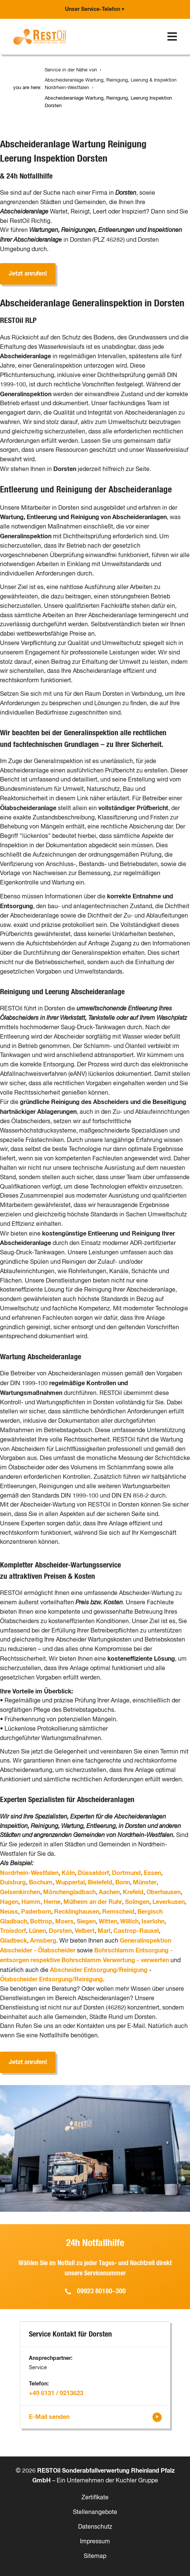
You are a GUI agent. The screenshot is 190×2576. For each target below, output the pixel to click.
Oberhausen (163, 1892)
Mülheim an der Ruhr (92, 1902)
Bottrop (41, 1922)
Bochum (41, 1882)
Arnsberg (43, 1941)
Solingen (137, 1902)
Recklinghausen (76, 1912)
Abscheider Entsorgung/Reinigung (99, 1970)
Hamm (31, 1902)
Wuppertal (70, 1882)
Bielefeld (100, 1882)
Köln (68, 1873)
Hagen (9, 1902)
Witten (108, 1922)
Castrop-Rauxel (136, 1931)
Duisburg (13, 1882)
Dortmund (126, 1873)
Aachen (109, 1892)
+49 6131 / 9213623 (56, 2393)
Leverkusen (168, 1902)
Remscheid (118, 1912)
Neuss (9, 1912)
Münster (145, 1882)
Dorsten (60, 1931)
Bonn (122, 1882)
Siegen (86, 1922)
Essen (152, 1873)
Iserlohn (153, 1922)
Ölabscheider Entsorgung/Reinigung (51, 1979)
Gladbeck (13, 1941)
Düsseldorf (93, 1873)
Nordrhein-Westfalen (29, 1873)
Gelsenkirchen (20, 1892)
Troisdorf (13, 1931)
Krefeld (133, 1892)
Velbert (85, 1931)
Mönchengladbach (69, 1892)
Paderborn (36, 1912)
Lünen (37, 1931)
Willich (129, 1922)
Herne (52, 1902)
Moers (64, 1922)
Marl (104, 1931)
